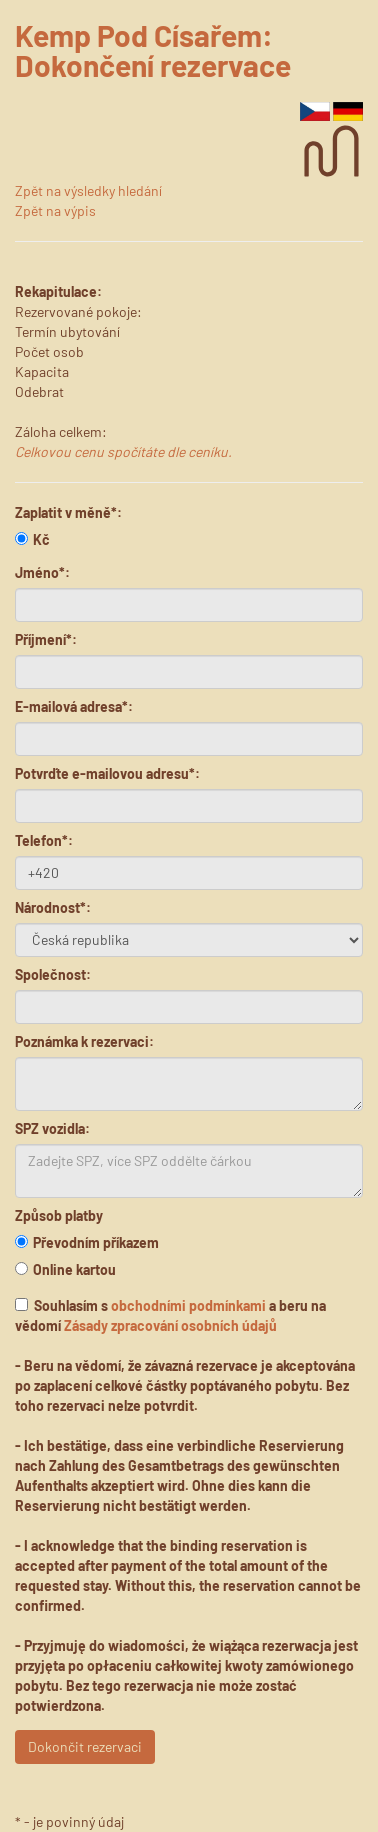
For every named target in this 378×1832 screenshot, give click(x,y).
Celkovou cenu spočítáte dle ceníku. (123, 451)
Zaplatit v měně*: (68, 512)
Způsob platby (59, 1215)
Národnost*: (53, 907)
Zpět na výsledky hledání (88, 190)
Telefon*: (44, 840)
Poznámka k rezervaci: (84, 1041)
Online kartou (65, 1269)
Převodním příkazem (87, 1242)
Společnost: (53, 974)
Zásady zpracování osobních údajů (170, 1325)
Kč (32, 539)
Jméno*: (42, 572)
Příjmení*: (46, 639)
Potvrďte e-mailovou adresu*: (107, 773)
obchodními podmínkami (188, 1305)
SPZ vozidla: (52, 1128)
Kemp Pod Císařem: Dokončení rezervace (153, 50)
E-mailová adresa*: (74, 706)
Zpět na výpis (55, 210)
